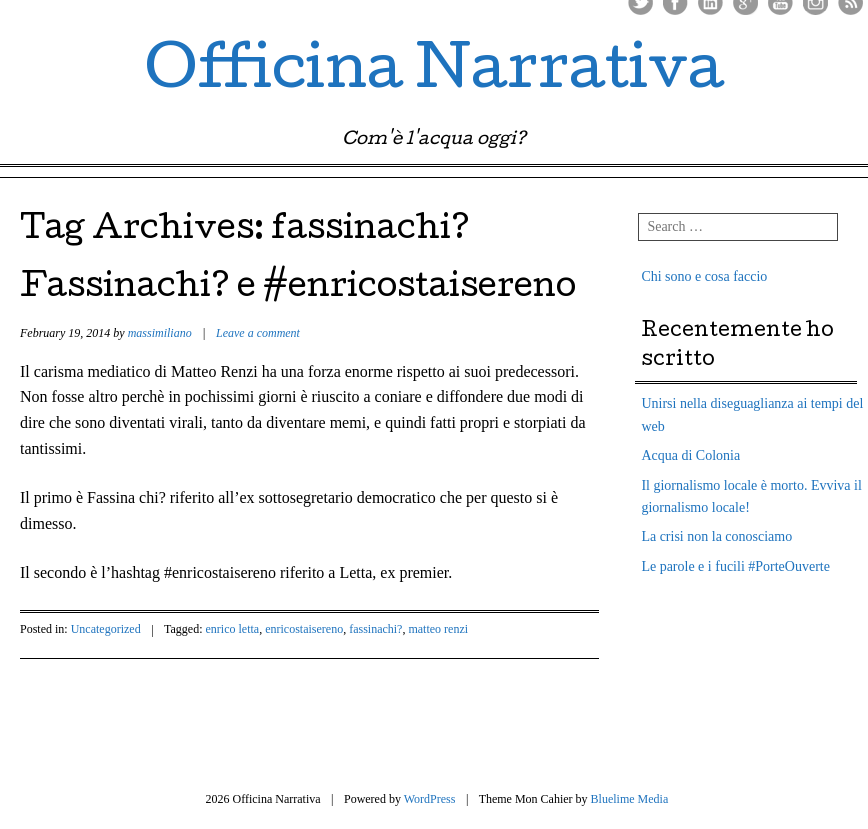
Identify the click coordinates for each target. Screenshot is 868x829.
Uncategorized (106, 629)
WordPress (430, 799)
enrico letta (233, 629)
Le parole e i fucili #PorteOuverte (735, 566)
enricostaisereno (304, 629)
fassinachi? (375, 629)
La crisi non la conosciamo (716, 536)
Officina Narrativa (434, 74)
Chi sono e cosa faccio (704, 276)
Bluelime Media (630, 799)
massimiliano (160, 333)
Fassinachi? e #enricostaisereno (298, 289)
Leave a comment (258, 333)
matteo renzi (438, 629)
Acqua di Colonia (690, 455)
